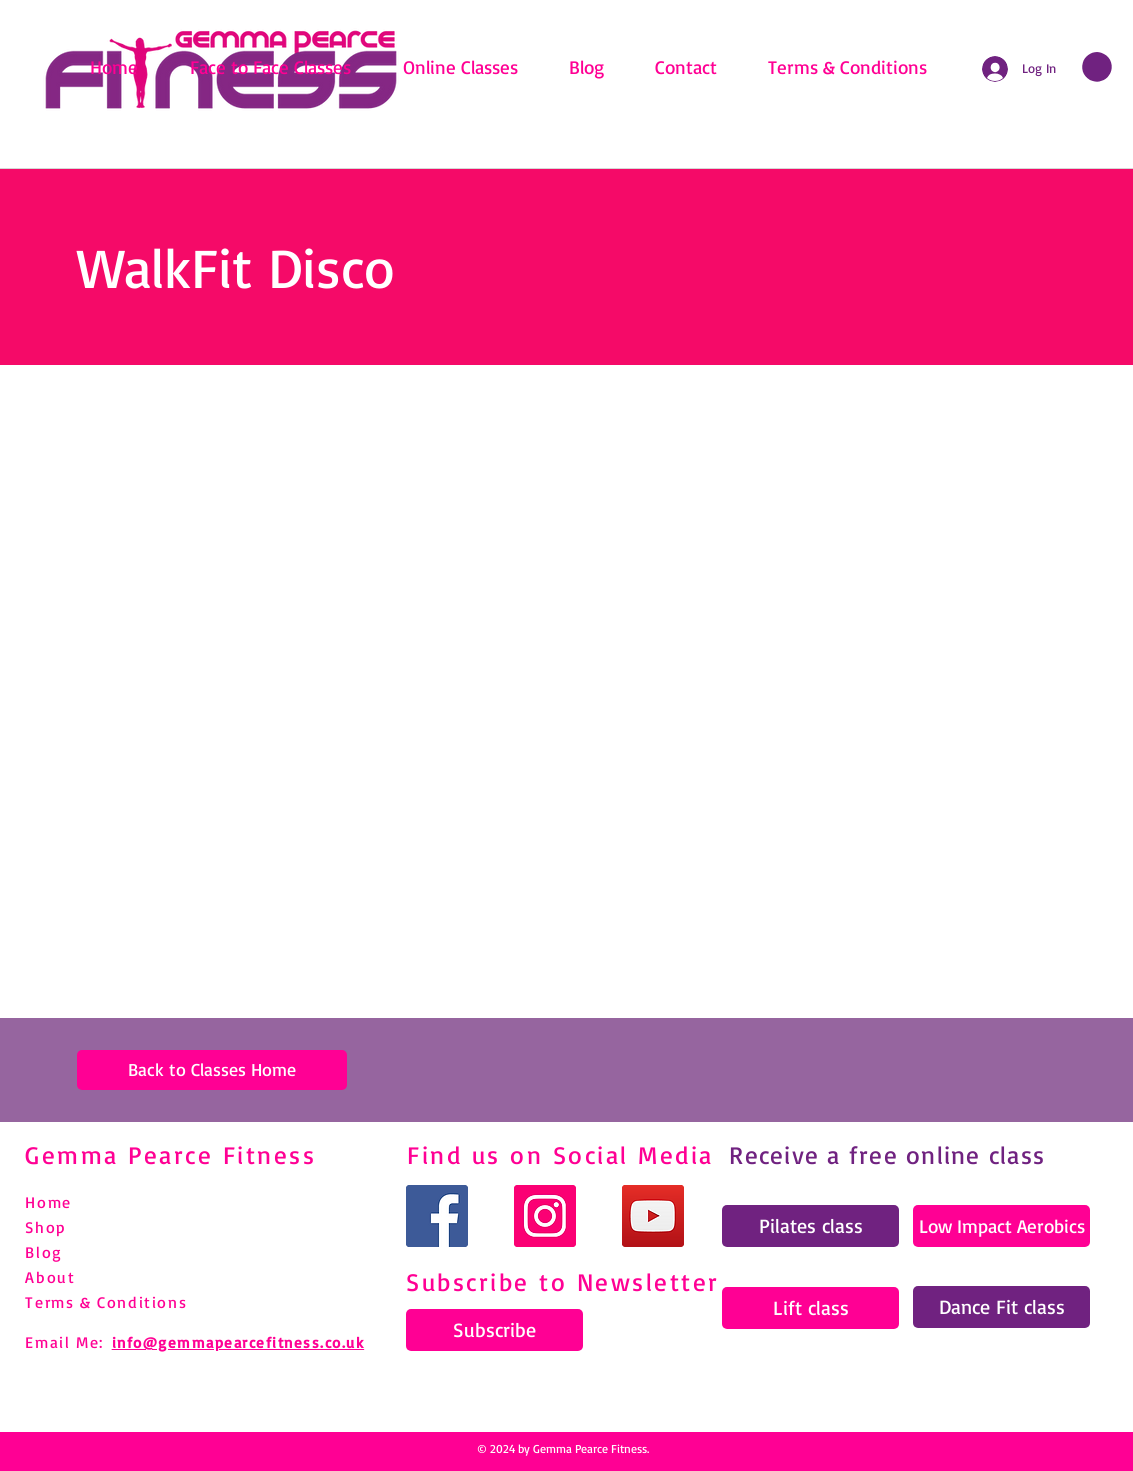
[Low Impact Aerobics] (1001, 1226)
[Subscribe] (494, 1330)
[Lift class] (810, 1308)
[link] (1097, 67)
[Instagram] (545, 1216)
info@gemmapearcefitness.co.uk (238, 1342)
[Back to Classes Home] (212, 1070)
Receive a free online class (887, 1154)
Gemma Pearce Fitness (170, 1154)
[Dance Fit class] (1001, 1307)
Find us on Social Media (560, 1154)
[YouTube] (653, 1216)
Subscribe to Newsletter (563, 1281)
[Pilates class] (810, 1226)
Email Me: (64, 1342)
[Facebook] (437, 1216)
